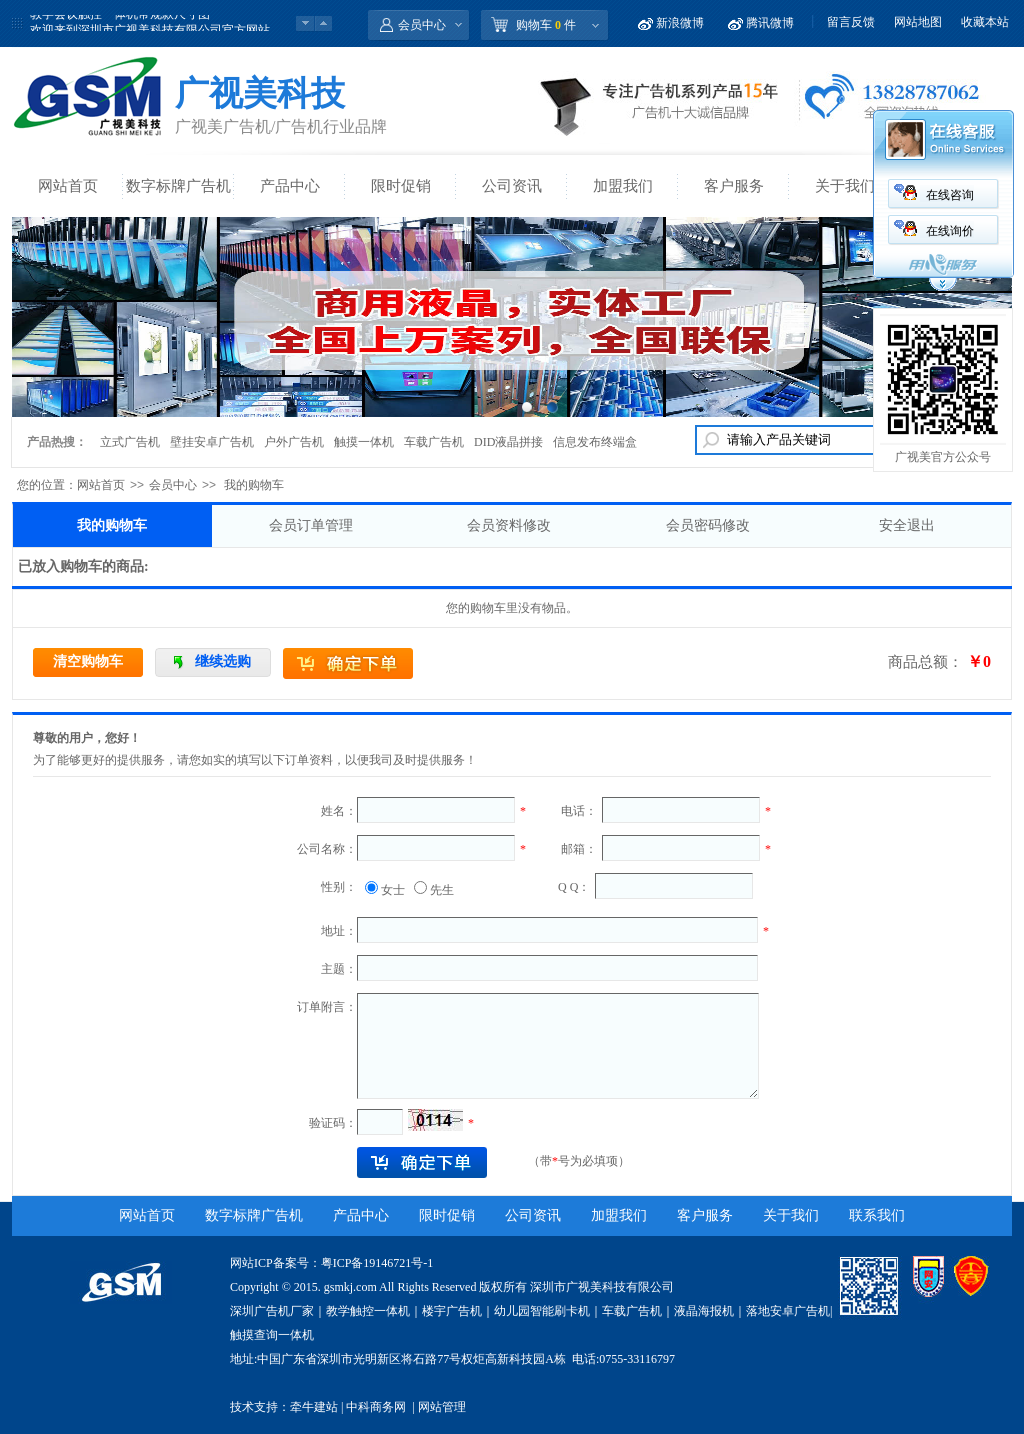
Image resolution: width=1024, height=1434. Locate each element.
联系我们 (877, 1215)
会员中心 (422, 25)
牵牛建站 (314, 1407)
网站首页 (68, 186)
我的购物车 (112, 525)
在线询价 (950, 231)
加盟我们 (623, 186)
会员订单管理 (311, 525)
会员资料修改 (509, 525)
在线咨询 (950, 195)
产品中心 (290, 186)
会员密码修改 (708, 525)
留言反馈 (851, 22)
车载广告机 (434, 442)
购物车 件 (546, 25)
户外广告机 (294, 442)
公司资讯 (512, 186)
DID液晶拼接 (508, 442)
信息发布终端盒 (595, 442)
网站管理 (442, 1407)
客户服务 (734, 186)
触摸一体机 (364, 442)
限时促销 (401, 186)
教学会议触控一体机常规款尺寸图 (120, 23)
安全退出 (907, 525)
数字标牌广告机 (178, 186)
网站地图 (918, 22)
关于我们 (845, 186)
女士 (393, 890)
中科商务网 (376, 1407)
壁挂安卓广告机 (212, 442)
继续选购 (223, 661)
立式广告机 (130, 442)
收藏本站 (985, 22)
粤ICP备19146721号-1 (377, 1263)
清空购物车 (88, 661)
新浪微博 (680, 23)
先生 (442, 890)
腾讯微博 (770, 23)
